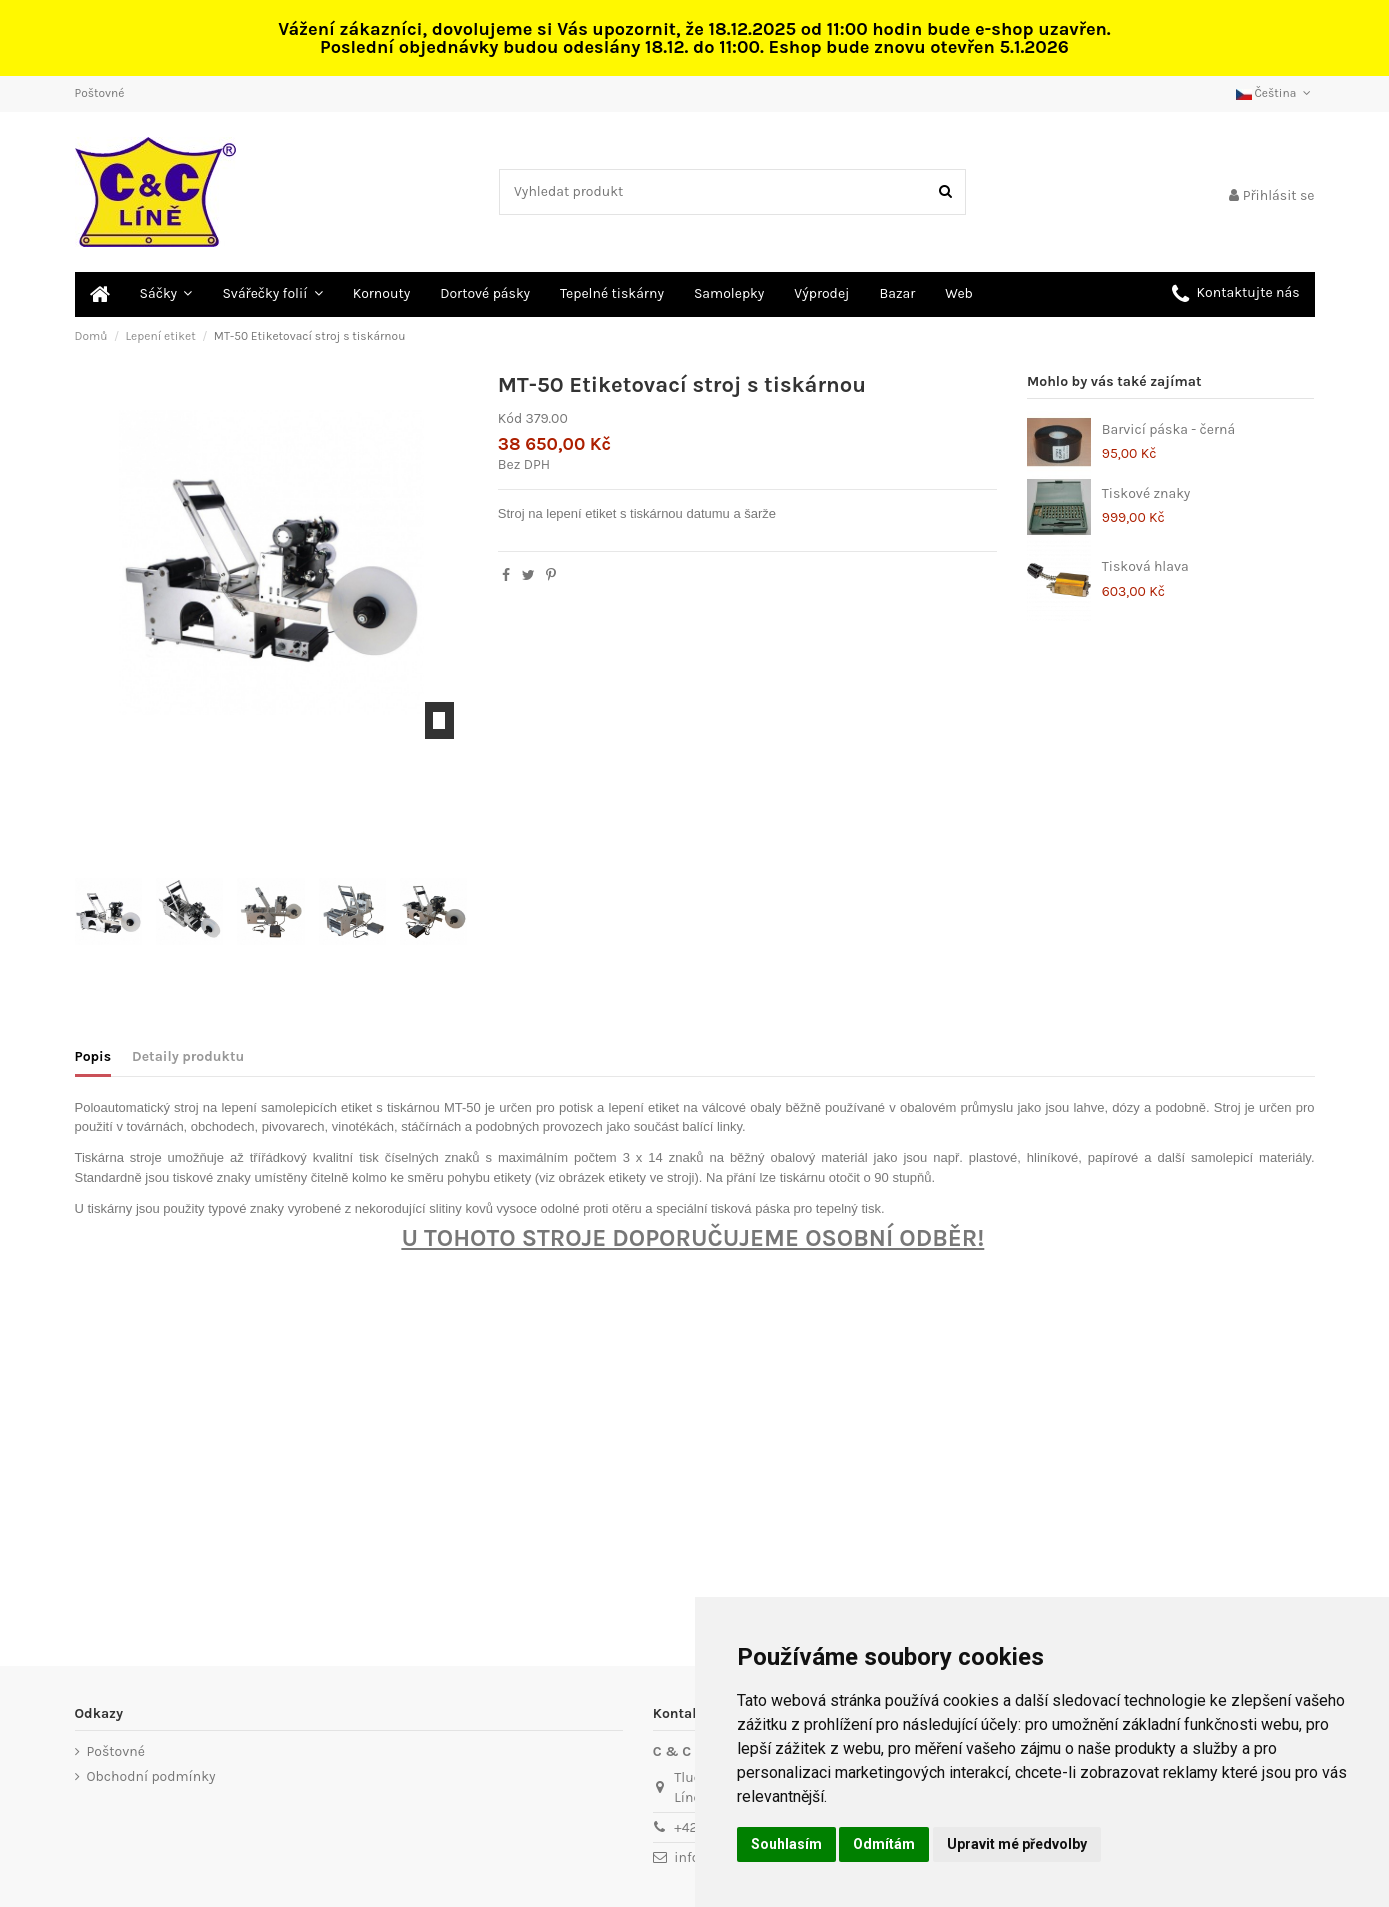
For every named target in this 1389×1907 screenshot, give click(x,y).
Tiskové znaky (1146, 493)
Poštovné (100, 93)
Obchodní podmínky (151, 1776)
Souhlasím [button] (786, 1844)
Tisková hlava (1145, 566)
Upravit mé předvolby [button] (1017, 1844)
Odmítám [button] (884, 1844)
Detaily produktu (188, 1056)
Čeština (1275, 93)
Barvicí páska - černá (1168, 429)
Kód (510, 418)
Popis (93, 1056)
